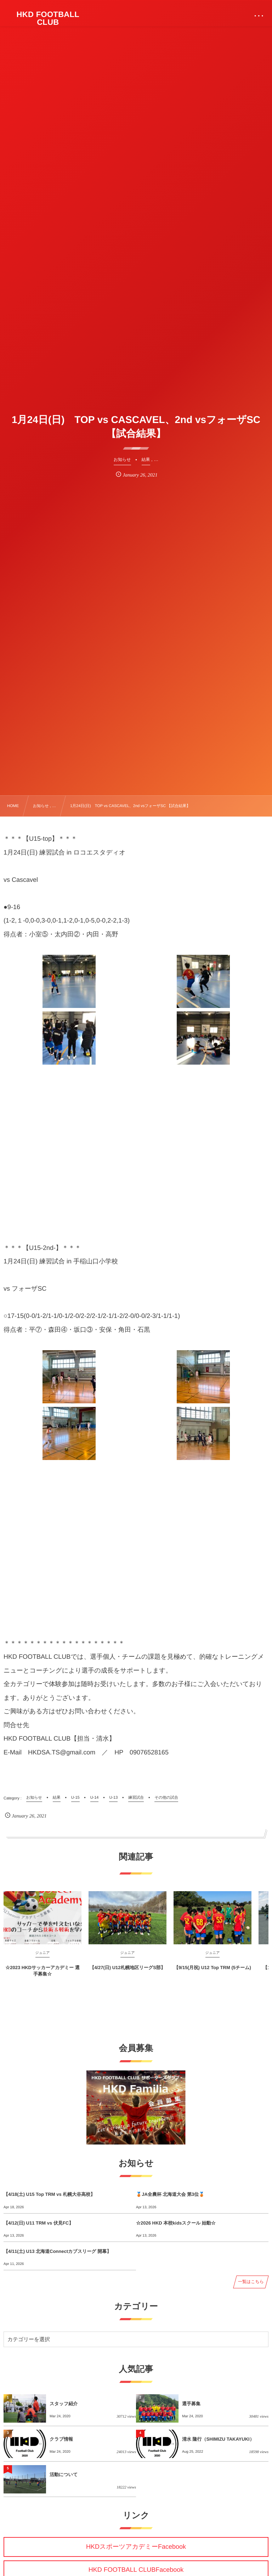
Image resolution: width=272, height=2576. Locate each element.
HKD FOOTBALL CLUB (48, 18)
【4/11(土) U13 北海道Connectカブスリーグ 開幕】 (57, 2251)
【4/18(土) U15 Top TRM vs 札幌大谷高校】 (49, 2194)
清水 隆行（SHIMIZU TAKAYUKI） (218, 2439)
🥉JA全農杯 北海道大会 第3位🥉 (170, 2194)
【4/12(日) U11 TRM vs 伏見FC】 (38, 2223)
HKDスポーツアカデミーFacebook (136, 2546)
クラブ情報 (61, 2439)
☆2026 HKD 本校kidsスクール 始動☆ (176, 2223)
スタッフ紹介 (64, 2403)
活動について (64, 2474)
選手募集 (191, 2403)
